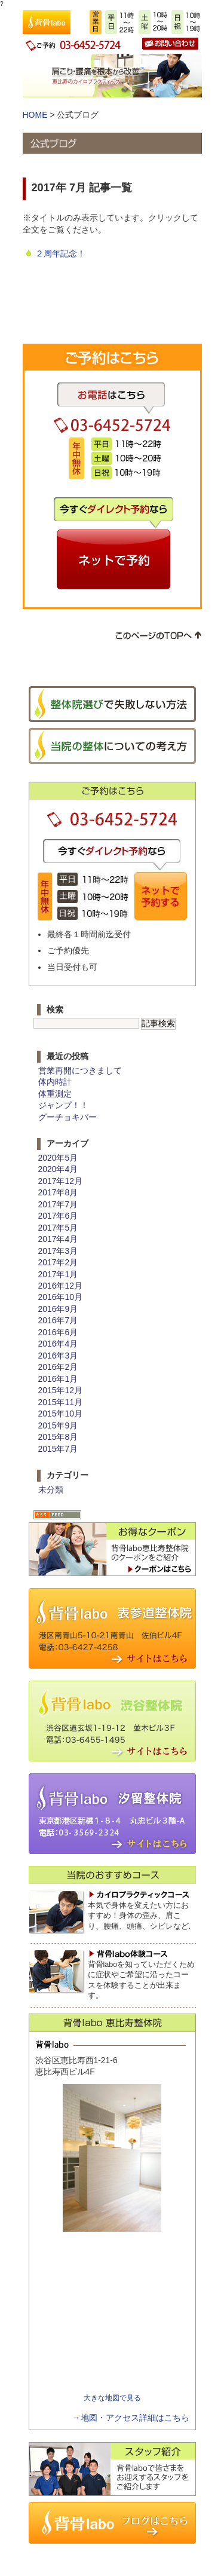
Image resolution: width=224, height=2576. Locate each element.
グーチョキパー (67, 1117)
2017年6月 (58, 1215)
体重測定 (55, 1094)
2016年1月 (58, 1379)
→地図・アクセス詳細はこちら (130, 2417)
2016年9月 (58, 1309)
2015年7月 (58, 1449)
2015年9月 (58, 1425)
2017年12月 (60, 1181)
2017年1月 (58, 1274)
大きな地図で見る (112, 2397)
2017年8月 (58, 1192)
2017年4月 (58, 1239)
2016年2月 (58, 1367)
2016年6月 (58, 1332)
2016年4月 (58, 1343)
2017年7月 (58, 1204)
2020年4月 (58, 1169)
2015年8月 (58, 1437)
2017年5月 (58, 1227)
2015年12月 (60, 1390)
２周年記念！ (60, 253)
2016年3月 (58, 1355)
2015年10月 (60, 1413)
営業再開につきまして (80, 1070)
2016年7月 (58, 1320)
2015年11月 (60, 1402)
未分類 (50, 1489)
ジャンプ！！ (63, 1105)
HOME (35, 115)
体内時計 (55, 1082)
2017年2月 (58, 1262)
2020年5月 (58, 1157)
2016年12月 (60, 1285)
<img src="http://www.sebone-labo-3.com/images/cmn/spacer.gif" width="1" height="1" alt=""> (113, 2315)
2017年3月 (58, 1251)
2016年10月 (60, 1297)
